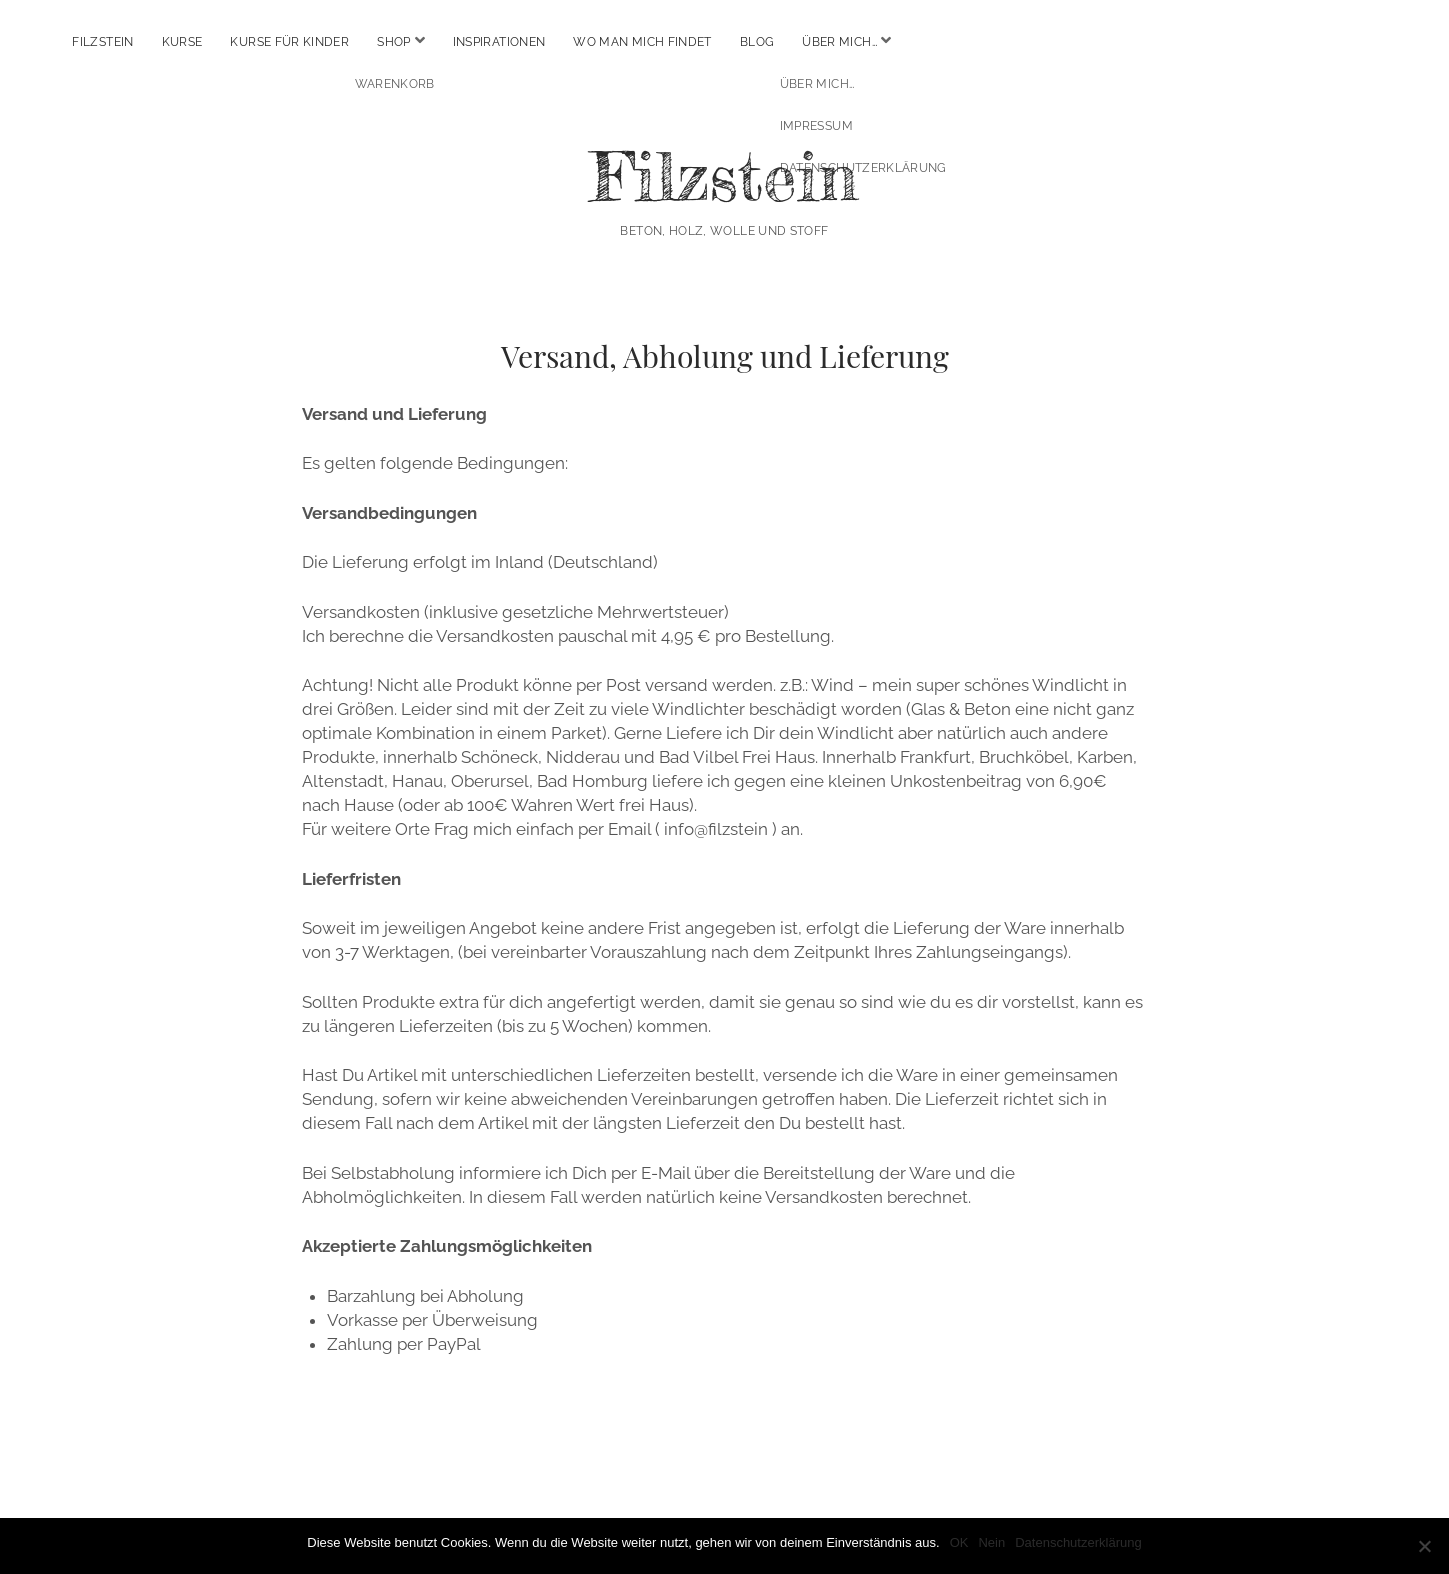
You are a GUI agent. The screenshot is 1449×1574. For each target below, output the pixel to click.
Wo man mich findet (642, 42)
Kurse (182, 42)
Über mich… (839, 42)
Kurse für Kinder (289, 42)
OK (959, 1542)
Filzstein (102, 42)
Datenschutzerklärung (1078, 1542)
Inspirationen (499, 42)
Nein (991, 1542)
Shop (393, 42)
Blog (757, 42)
